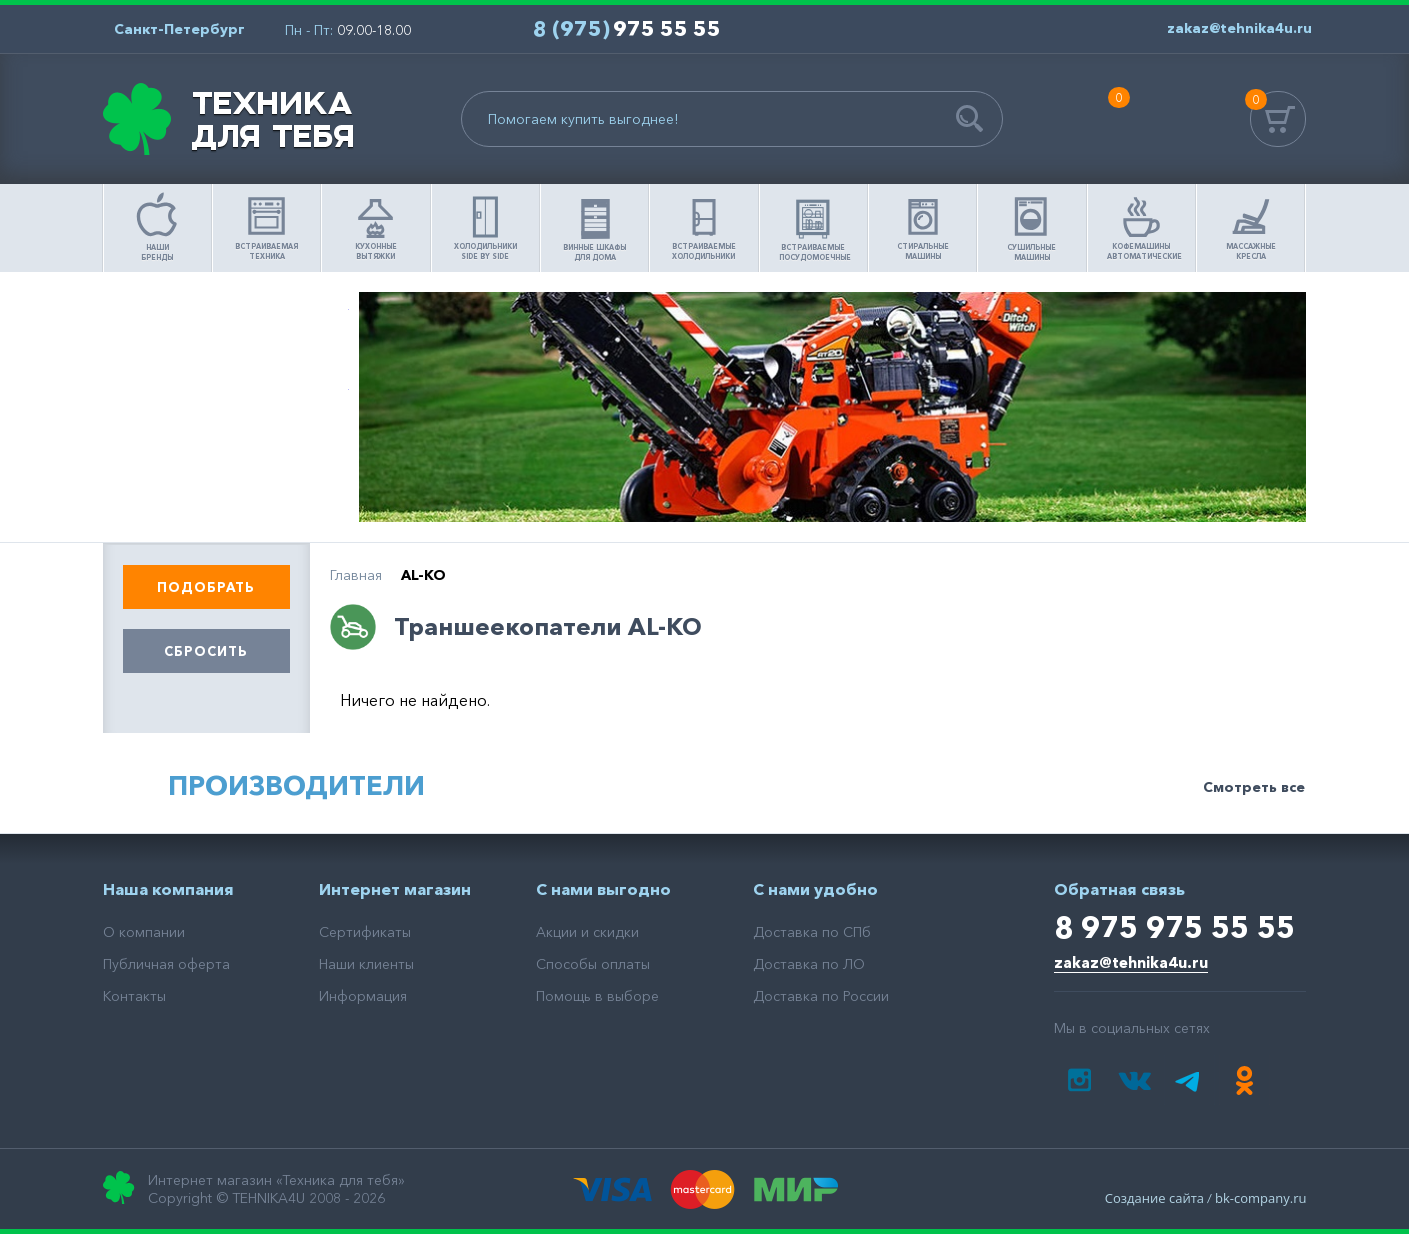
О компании (144, 932)
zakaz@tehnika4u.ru (1131, 962)
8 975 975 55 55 (1174, 927)
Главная (356, 575)
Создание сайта (1154, 1198)
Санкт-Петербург (179, 29)
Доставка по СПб (812, 932)
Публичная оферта (166, 964)
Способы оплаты (593, 964)
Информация (363, 996)
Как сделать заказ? (226, 407)
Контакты (134, 996)
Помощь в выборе (226, 327)
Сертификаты (365, 932)
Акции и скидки (587, 932)
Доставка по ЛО (809, 964)
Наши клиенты (366, 964)
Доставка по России (821, 996)
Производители (296, 785)
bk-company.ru (1260, 1198)
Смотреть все (1254, 787)
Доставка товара (226, 487)
